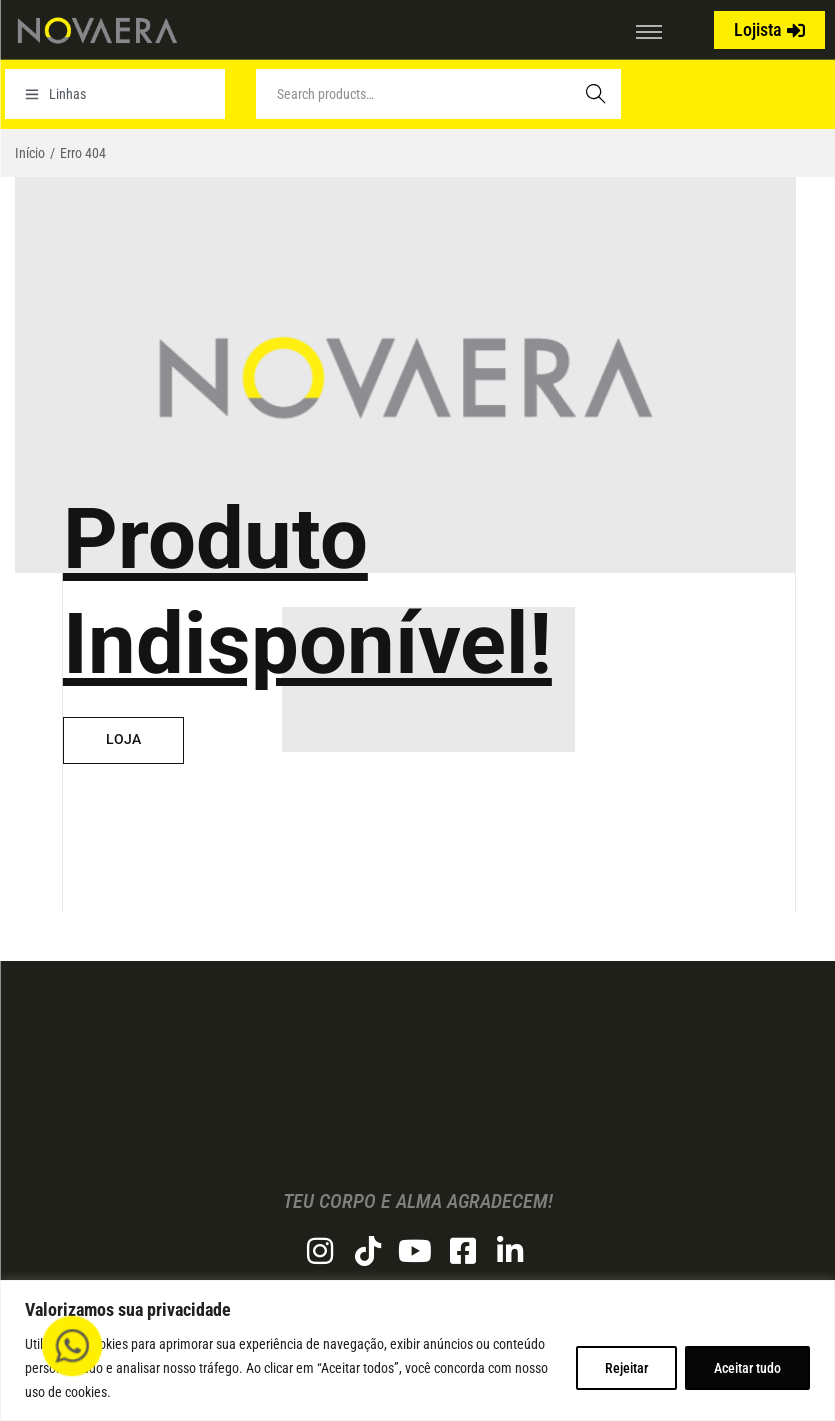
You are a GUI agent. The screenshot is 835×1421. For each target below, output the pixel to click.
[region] (417, 1350)
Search (596, 94)
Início (30, 153)
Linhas (55, 94)
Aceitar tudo (747, 1368)
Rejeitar (626, 1368)
